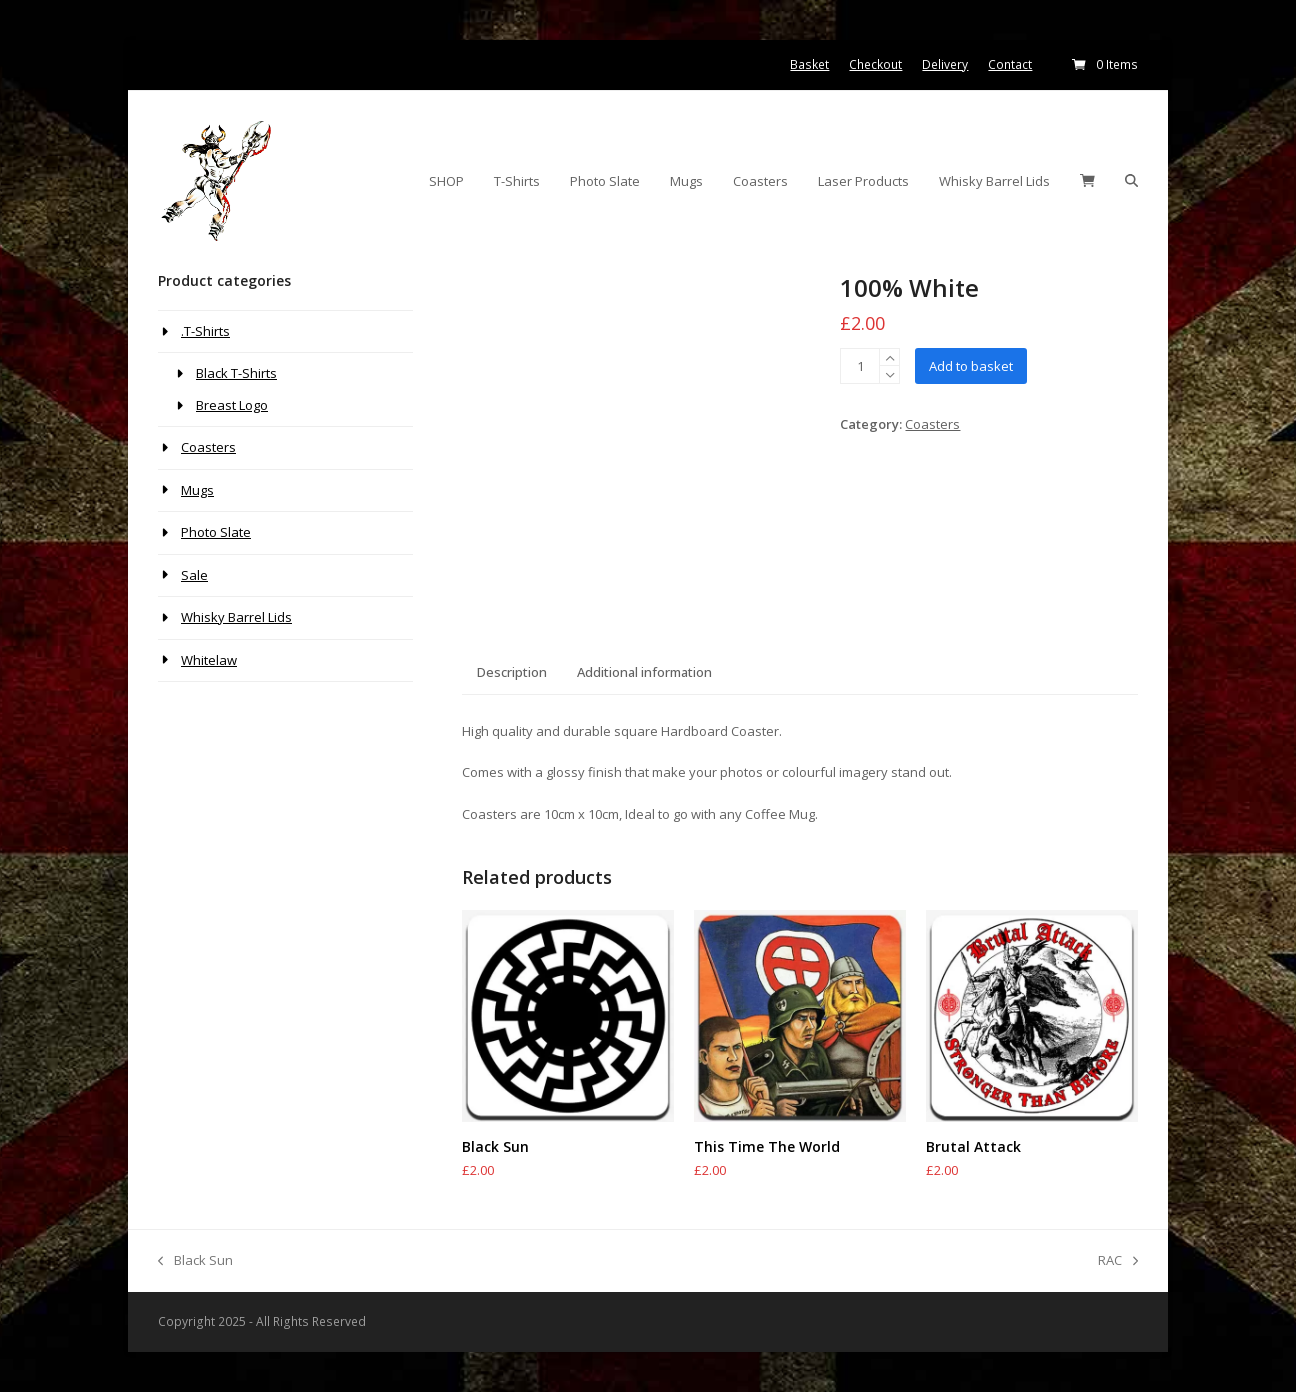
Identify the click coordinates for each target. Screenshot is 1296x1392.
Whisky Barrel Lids (236, 617)
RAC (1118, 1261)
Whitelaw (209, 660)
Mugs (197, 490)
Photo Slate (216, 532)
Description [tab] (512, 672)
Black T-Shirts (236, 373)
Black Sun (195, 1261)
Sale (194, 575)
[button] (1087, 181)
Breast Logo (232, 405)
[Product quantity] (860, 366)
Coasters (932, 424)
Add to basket (971, 366)
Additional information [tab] (644, 672)
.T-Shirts (205, 331)
